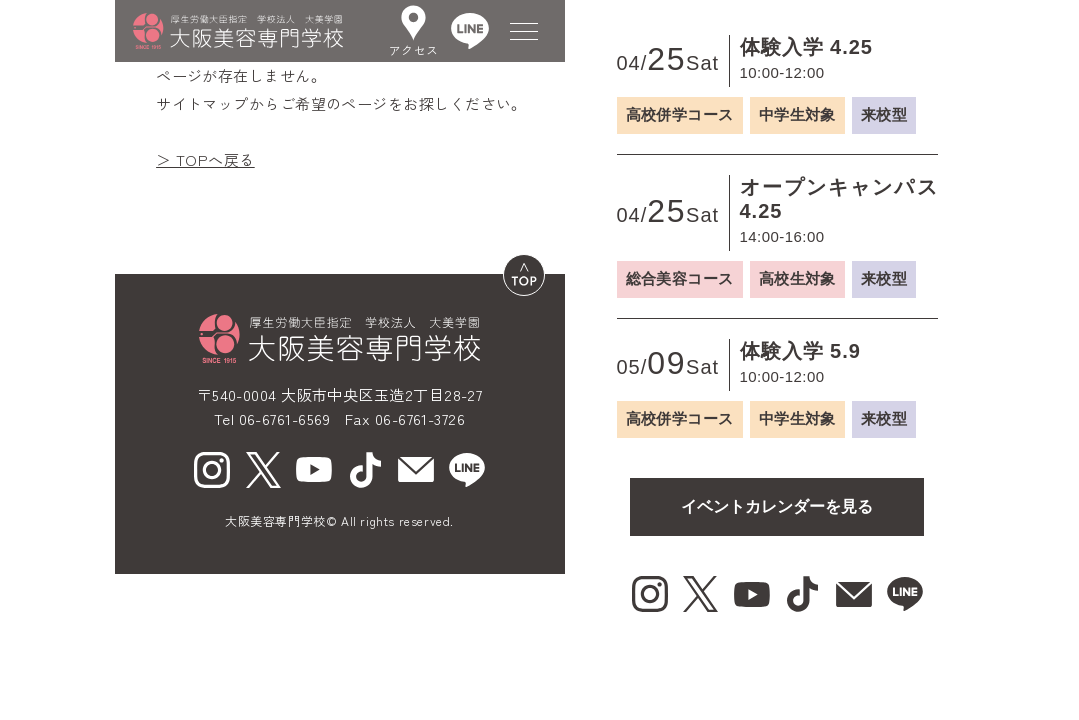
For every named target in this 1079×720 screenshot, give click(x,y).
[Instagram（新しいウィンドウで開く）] (212, 470)
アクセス (414, 31)
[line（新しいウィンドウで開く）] (467, 470)
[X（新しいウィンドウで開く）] (263, 470)
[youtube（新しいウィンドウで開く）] (314, 470)
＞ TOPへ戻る (205, 159)
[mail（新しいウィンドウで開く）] (416, 470)
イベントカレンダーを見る (777, 506)
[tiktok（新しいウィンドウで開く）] (365, 470)
